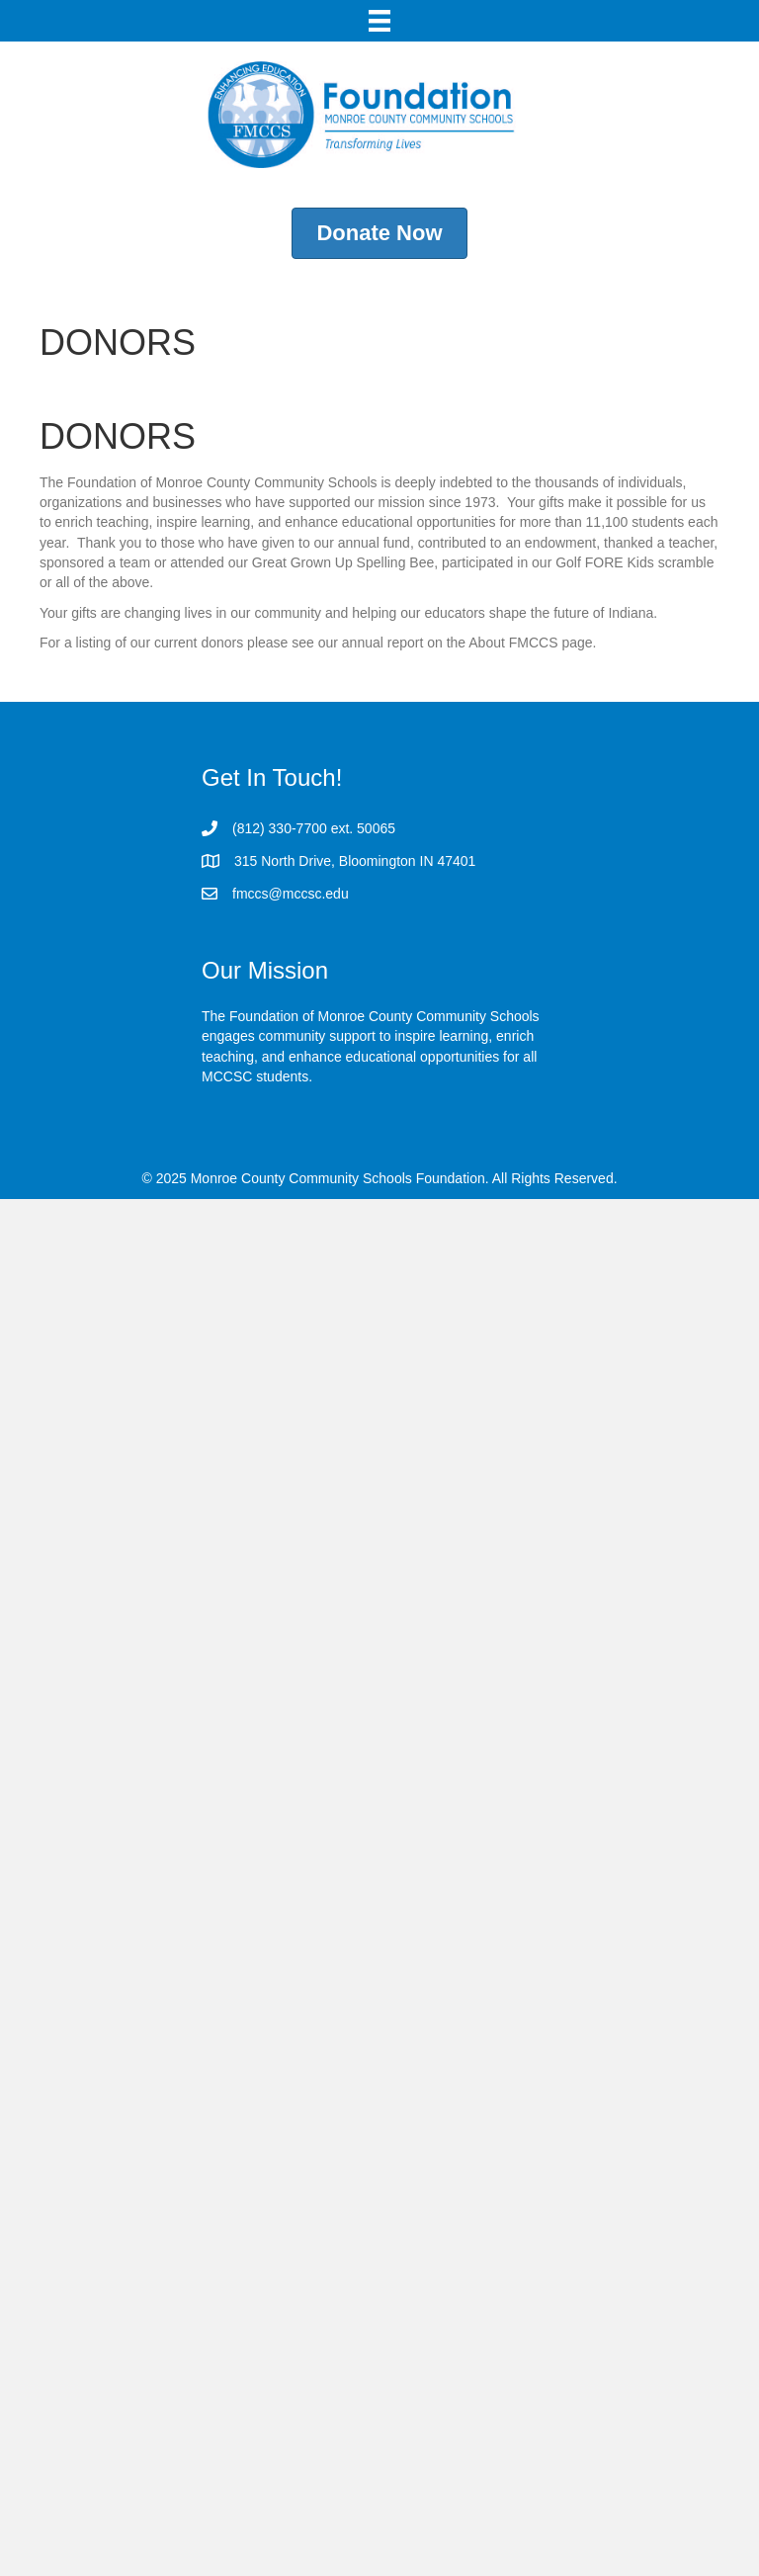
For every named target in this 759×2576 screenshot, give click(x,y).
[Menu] (379, 21)
